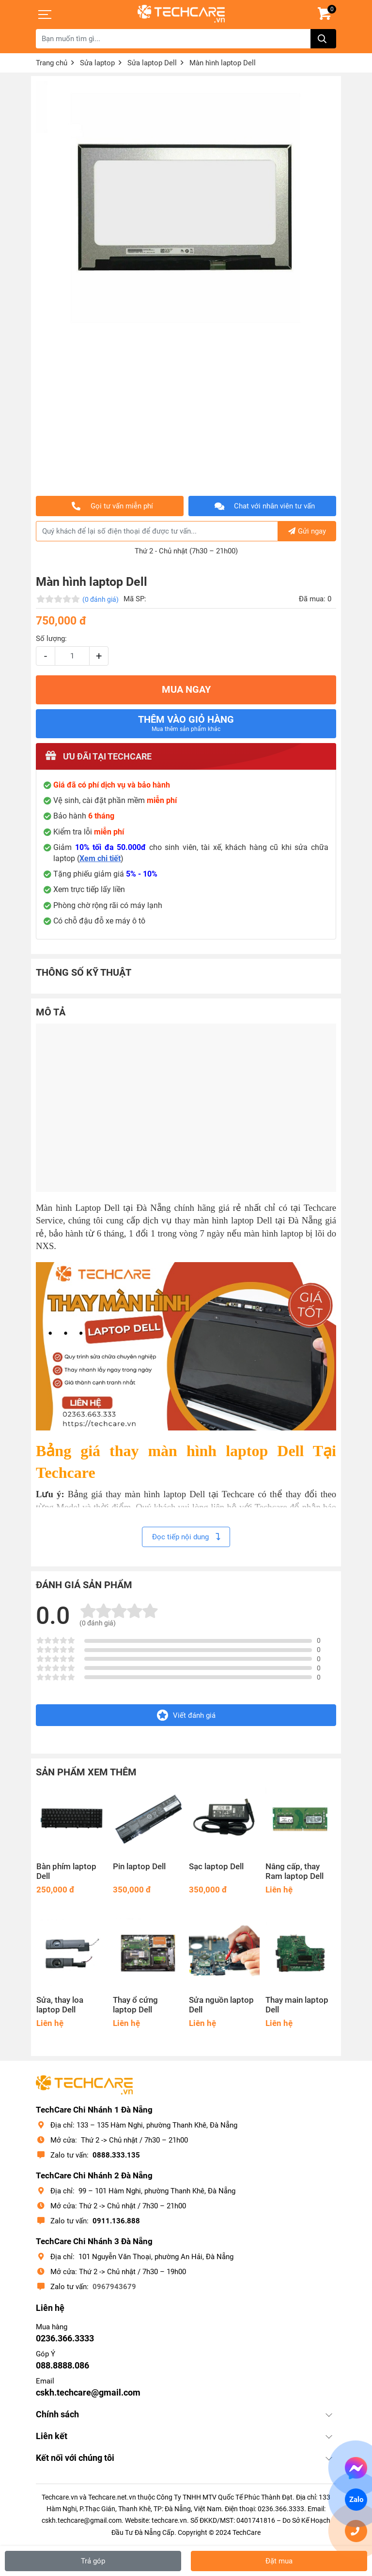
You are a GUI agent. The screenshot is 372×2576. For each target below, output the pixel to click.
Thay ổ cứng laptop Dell (135, 2004)
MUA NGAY (186, 689)
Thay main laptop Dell (296, 2004)
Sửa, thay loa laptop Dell (59, 2004)
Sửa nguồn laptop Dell (221, 2004)
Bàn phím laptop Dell (66, 1871)
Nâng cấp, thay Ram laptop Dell (294, 1871)
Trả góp (93, 2561)
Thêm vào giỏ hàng (186, 723)
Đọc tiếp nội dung (186, 1537)
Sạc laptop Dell (216, 1866)
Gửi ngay (307, 531)
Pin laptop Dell (139, 1866)
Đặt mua (279, 2561)
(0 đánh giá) (100, 599)
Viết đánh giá (186, 1715)
